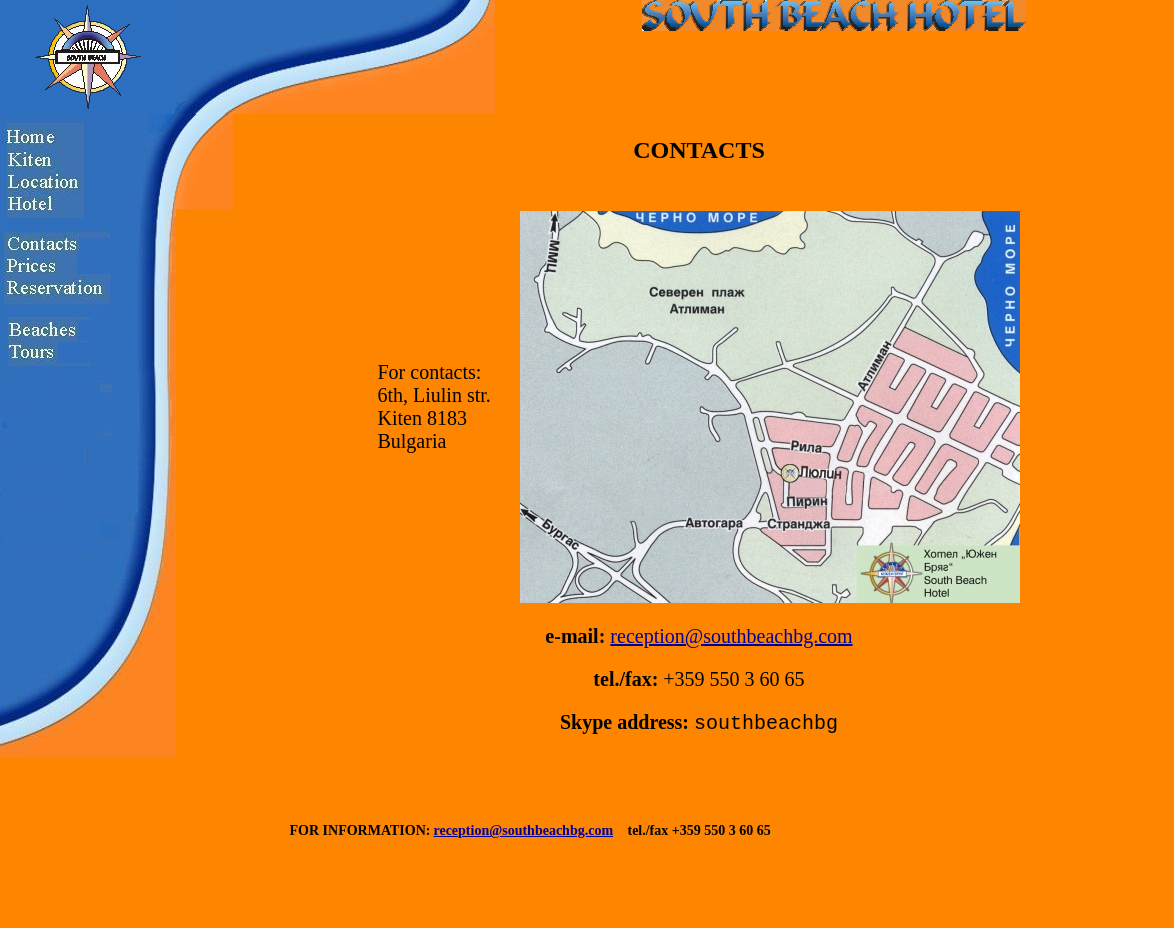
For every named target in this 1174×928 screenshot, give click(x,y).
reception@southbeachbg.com (731, 636)
